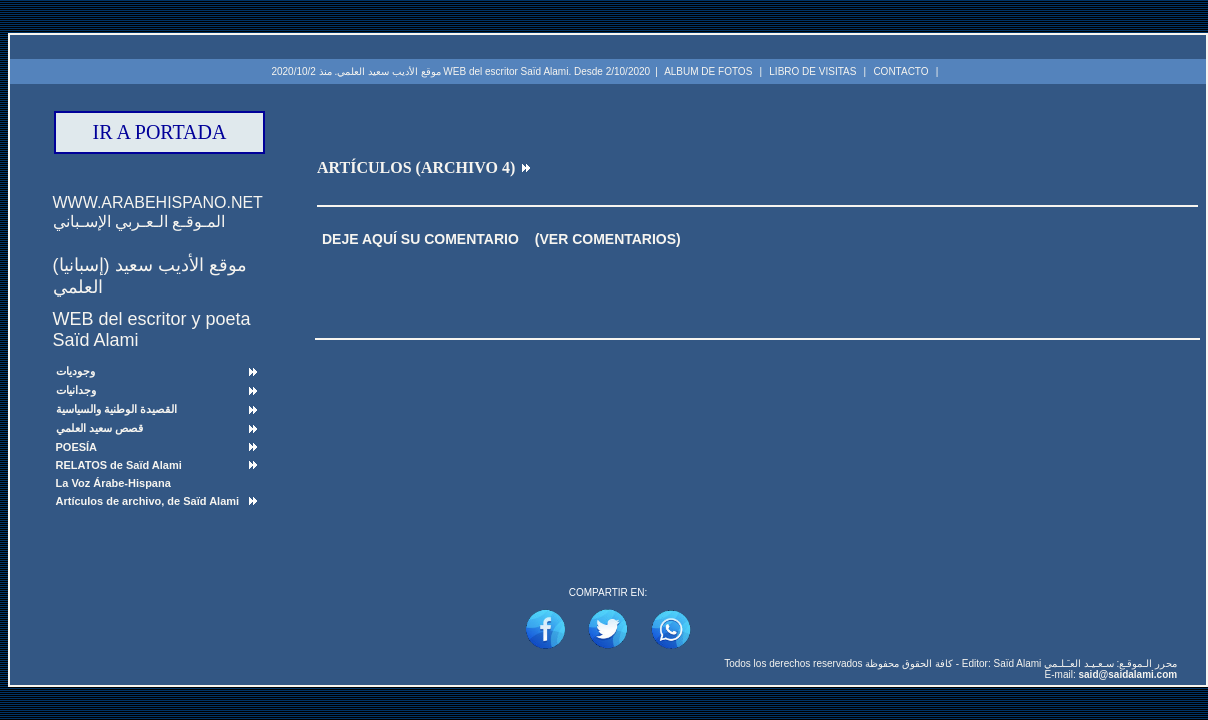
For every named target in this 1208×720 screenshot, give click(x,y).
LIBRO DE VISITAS (812, 71)
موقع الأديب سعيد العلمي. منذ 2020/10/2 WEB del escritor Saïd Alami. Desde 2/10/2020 (460, 71)
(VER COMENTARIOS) (608, 239)
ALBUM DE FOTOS (708, 71)
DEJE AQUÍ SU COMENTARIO (420, 239)
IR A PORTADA (160, 132)
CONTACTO (900, 71)
